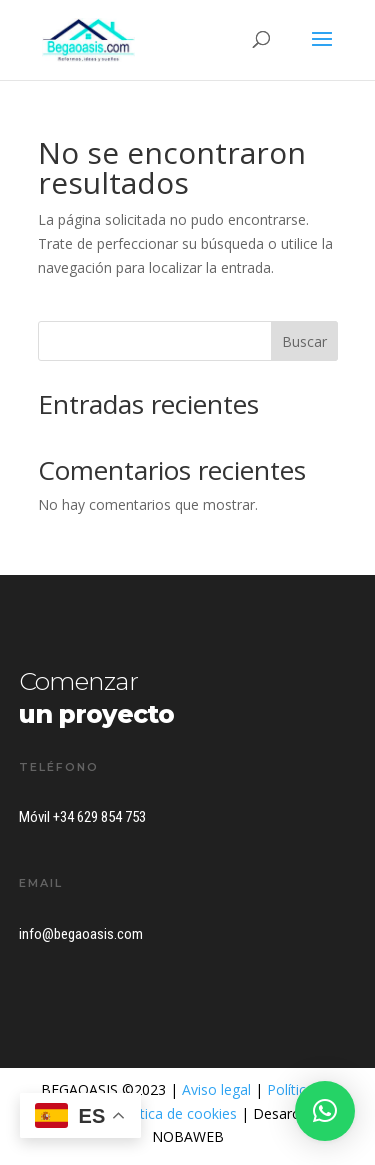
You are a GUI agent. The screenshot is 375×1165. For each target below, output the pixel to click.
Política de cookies (176, 1113)
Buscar (304, 341)
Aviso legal (216, 1089)
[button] (325, 1111)
